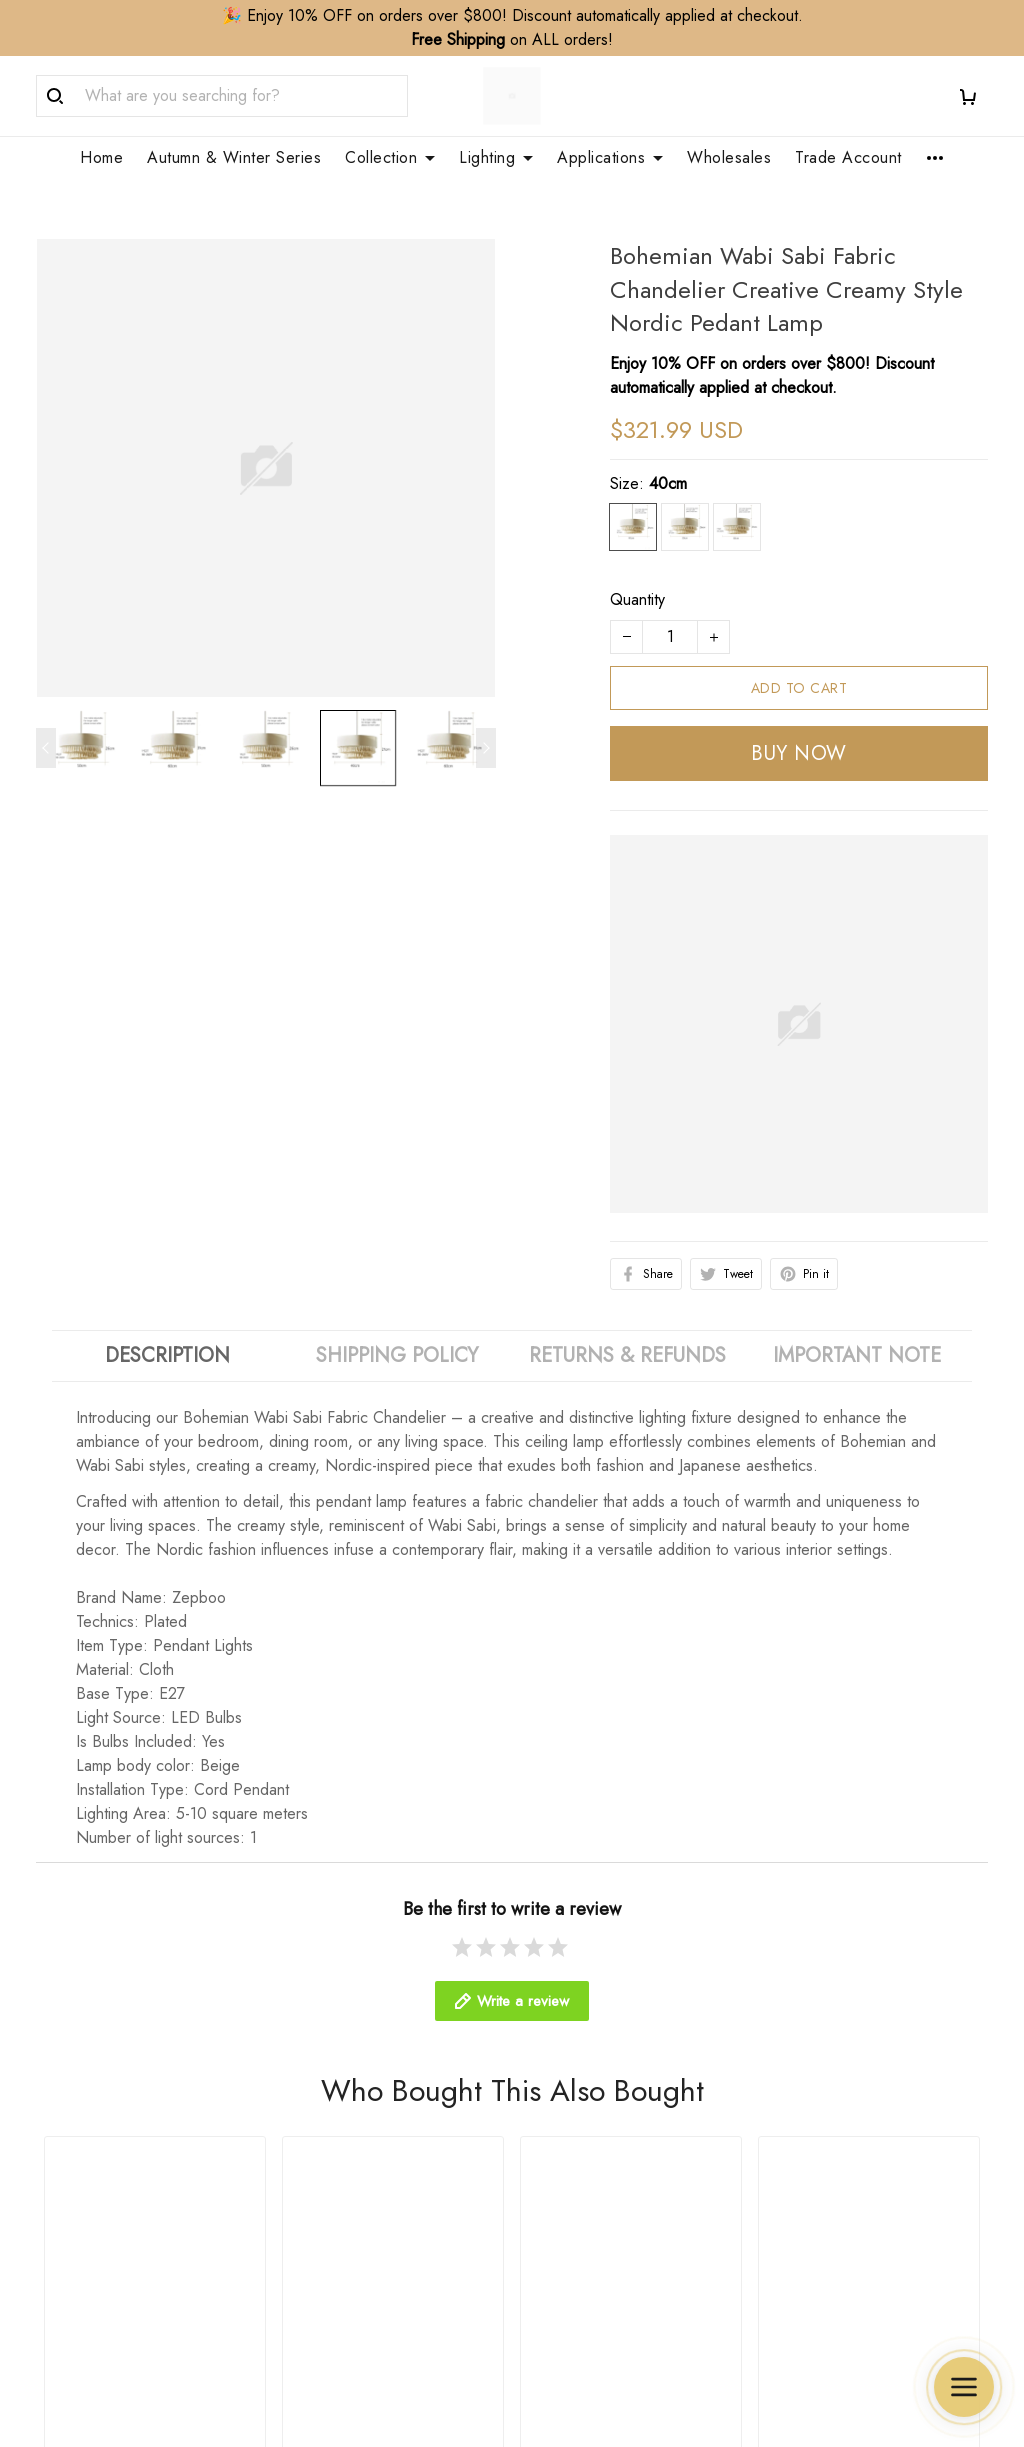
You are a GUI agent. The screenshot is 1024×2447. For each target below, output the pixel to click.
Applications (610, 158)
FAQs (301, 2122)
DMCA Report (656, 2355)
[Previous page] (46, 724)
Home (101, 158)
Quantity (637, 575)
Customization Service (602, 2088)
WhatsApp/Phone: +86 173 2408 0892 (130, 2210)
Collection (390, 158)
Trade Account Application (618, 2054)
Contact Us (318, 2054)
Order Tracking (333, 2088)
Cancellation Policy (837, 2088)
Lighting (496, 158)
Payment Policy (825, 2156)
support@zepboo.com (110, 2250)
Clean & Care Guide (352, 2156)
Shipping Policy (825, 2020)
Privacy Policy (820, 2122)
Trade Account (848, 158)
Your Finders (569, 2156)
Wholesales (729, 158)
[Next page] (486, 724)
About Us (313, 2020)
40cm (668, 459)
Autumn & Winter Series (234, 158)
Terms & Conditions (839, 2190)
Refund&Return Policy (848, 2054)
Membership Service (597, 2122)
